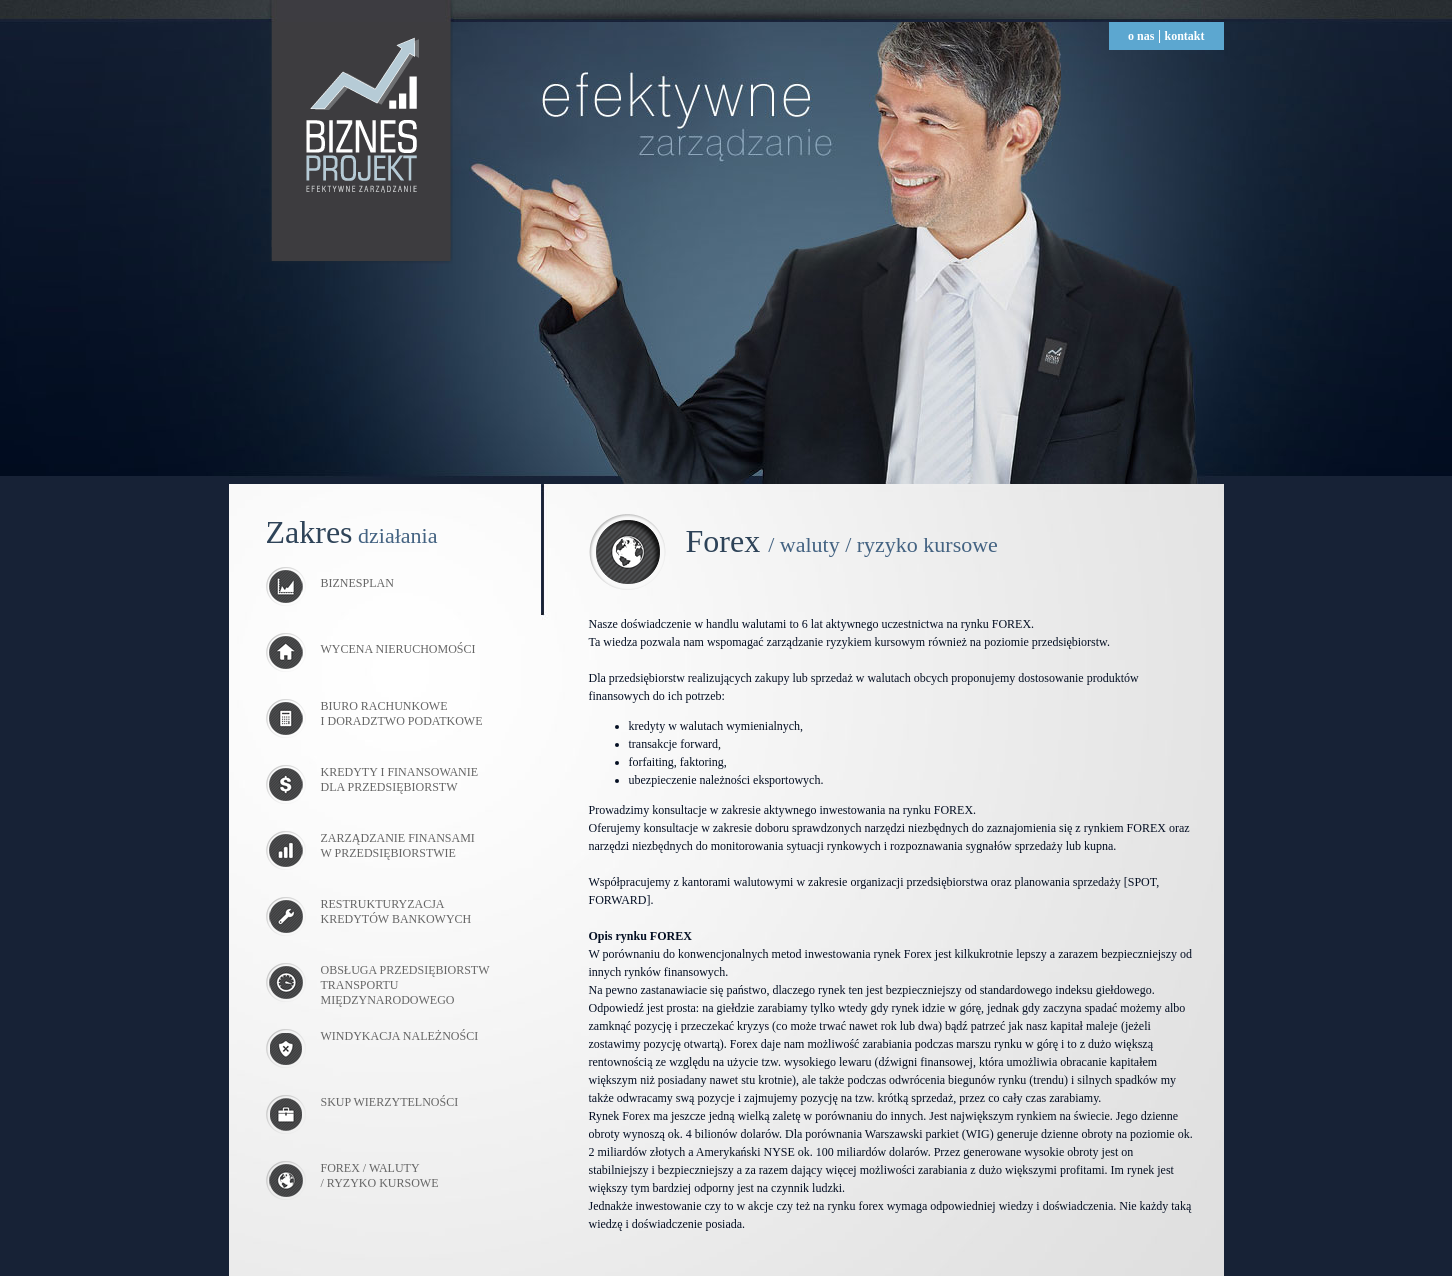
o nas (1141, 36)
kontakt (1184, 36)
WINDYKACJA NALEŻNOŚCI (400, 1036)
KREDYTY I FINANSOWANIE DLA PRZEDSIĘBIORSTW (400, 779)
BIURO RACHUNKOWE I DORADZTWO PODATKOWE (402, 713)
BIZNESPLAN (330, 583)
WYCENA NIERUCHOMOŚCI (371, 649)
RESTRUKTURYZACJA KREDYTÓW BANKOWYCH (396, 911)
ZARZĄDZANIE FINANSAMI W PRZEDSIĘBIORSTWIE (398, 845)
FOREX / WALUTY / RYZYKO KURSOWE (380, 1175)
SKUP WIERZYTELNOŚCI (390, 1102)
